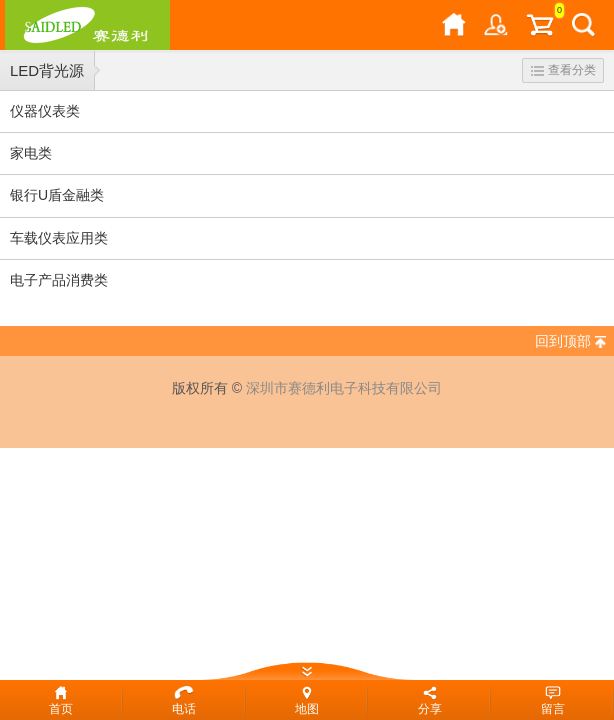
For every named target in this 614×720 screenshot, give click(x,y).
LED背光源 (47, 70)
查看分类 (563, 70)
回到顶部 (563, 341)
